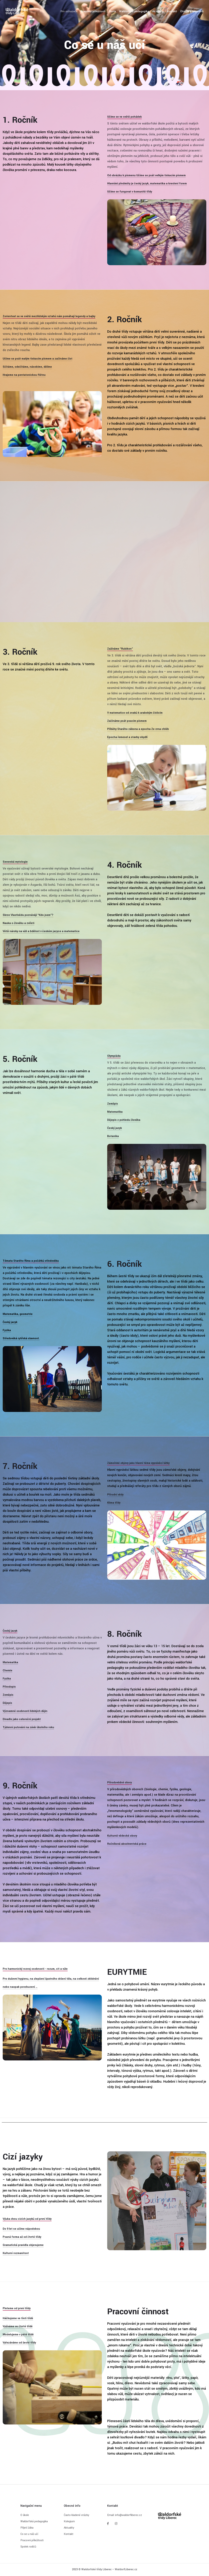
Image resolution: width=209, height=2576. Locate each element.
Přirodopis (9, 1687)
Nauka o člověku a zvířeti (18, 923)
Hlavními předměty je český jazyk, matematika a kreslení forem (147, 183)
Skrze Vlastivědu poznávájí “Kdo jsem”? (28, 915)
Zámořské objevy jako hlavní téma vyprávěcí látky (138, 1463)
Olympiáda (114, 1056)
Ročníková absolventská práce (126, 1844)
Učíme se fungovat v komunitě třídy (129, 192)
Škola (112, 11)
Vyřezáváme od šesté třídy (19, 2343)
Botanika (113, 1136)
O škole (24, 2515)
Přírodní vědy (115, 1495)
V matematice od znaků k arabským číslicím (135, 713)
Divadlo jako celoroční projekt (22, 1719)
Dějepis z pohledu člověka (123, 1120)
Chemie (7, 1670)
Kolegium (69, 2521)
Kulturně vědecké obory (122, 1836)
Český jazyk (114, 1128)
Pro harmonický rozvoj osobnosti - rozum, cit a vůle (35, 1969)
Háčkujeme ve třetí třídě (18, 2318)
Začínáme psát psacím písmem (127, 721)
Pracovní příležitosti (93, 11)
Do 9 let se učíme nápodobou (21, 2229)
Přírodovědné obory (119, 1782)
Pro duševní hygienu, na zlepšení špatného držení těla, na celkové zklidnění (51, 1979)
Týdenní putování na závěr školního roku (28, 1727)
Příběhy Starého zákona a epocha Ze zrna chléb (138, 729)
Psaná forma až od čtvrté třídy (22, 2237)
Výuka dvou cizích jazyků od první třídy (27, 2219)
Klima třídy (113, 1503)
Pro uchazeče (69, 11)
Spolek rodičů (28, 2547)
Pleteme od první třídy (17, 2308)
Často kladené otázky (76, 2515)
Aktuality (158, 11)
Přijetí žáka (26, 2528)
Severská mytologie (15, 862)
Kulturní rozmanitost (16, 2253)
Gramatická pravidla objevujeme (23, 2245)
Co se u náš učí (29, 2534)
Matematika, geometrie (18, 1314)
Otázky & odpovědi (192, 11)
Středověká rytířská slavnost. (21, 1338)
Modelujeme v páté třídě (18, 2334)
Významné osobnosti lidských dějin (25, 1711)
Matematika (115, 1112)
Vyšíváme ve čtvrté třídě (18, 2326)
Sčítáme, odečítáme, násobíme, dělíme (27, 367)
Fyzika (7, 1330)
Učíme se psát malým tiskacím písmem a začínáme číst (37, 359)
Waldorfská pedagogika (134, 11)
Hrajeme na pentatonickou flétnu (24, 375)
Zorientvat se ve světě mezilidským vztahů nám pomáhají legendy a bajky (49, 316)
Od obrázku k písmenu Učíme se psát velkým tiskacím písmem (146, 175)
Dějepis (7, 1703)
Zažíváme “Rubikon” (120, 649)
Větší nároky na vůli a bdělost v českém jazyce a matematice (41, 931)
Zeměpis (112, 1104)
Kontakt (172, 11)
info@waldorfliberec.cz (128, 2515)
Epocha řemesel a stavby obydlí (127, 737)
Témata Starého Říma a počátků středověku (31, 1261)
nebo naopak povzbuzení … (20, 1987)
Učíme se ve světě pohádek (124, 117)
